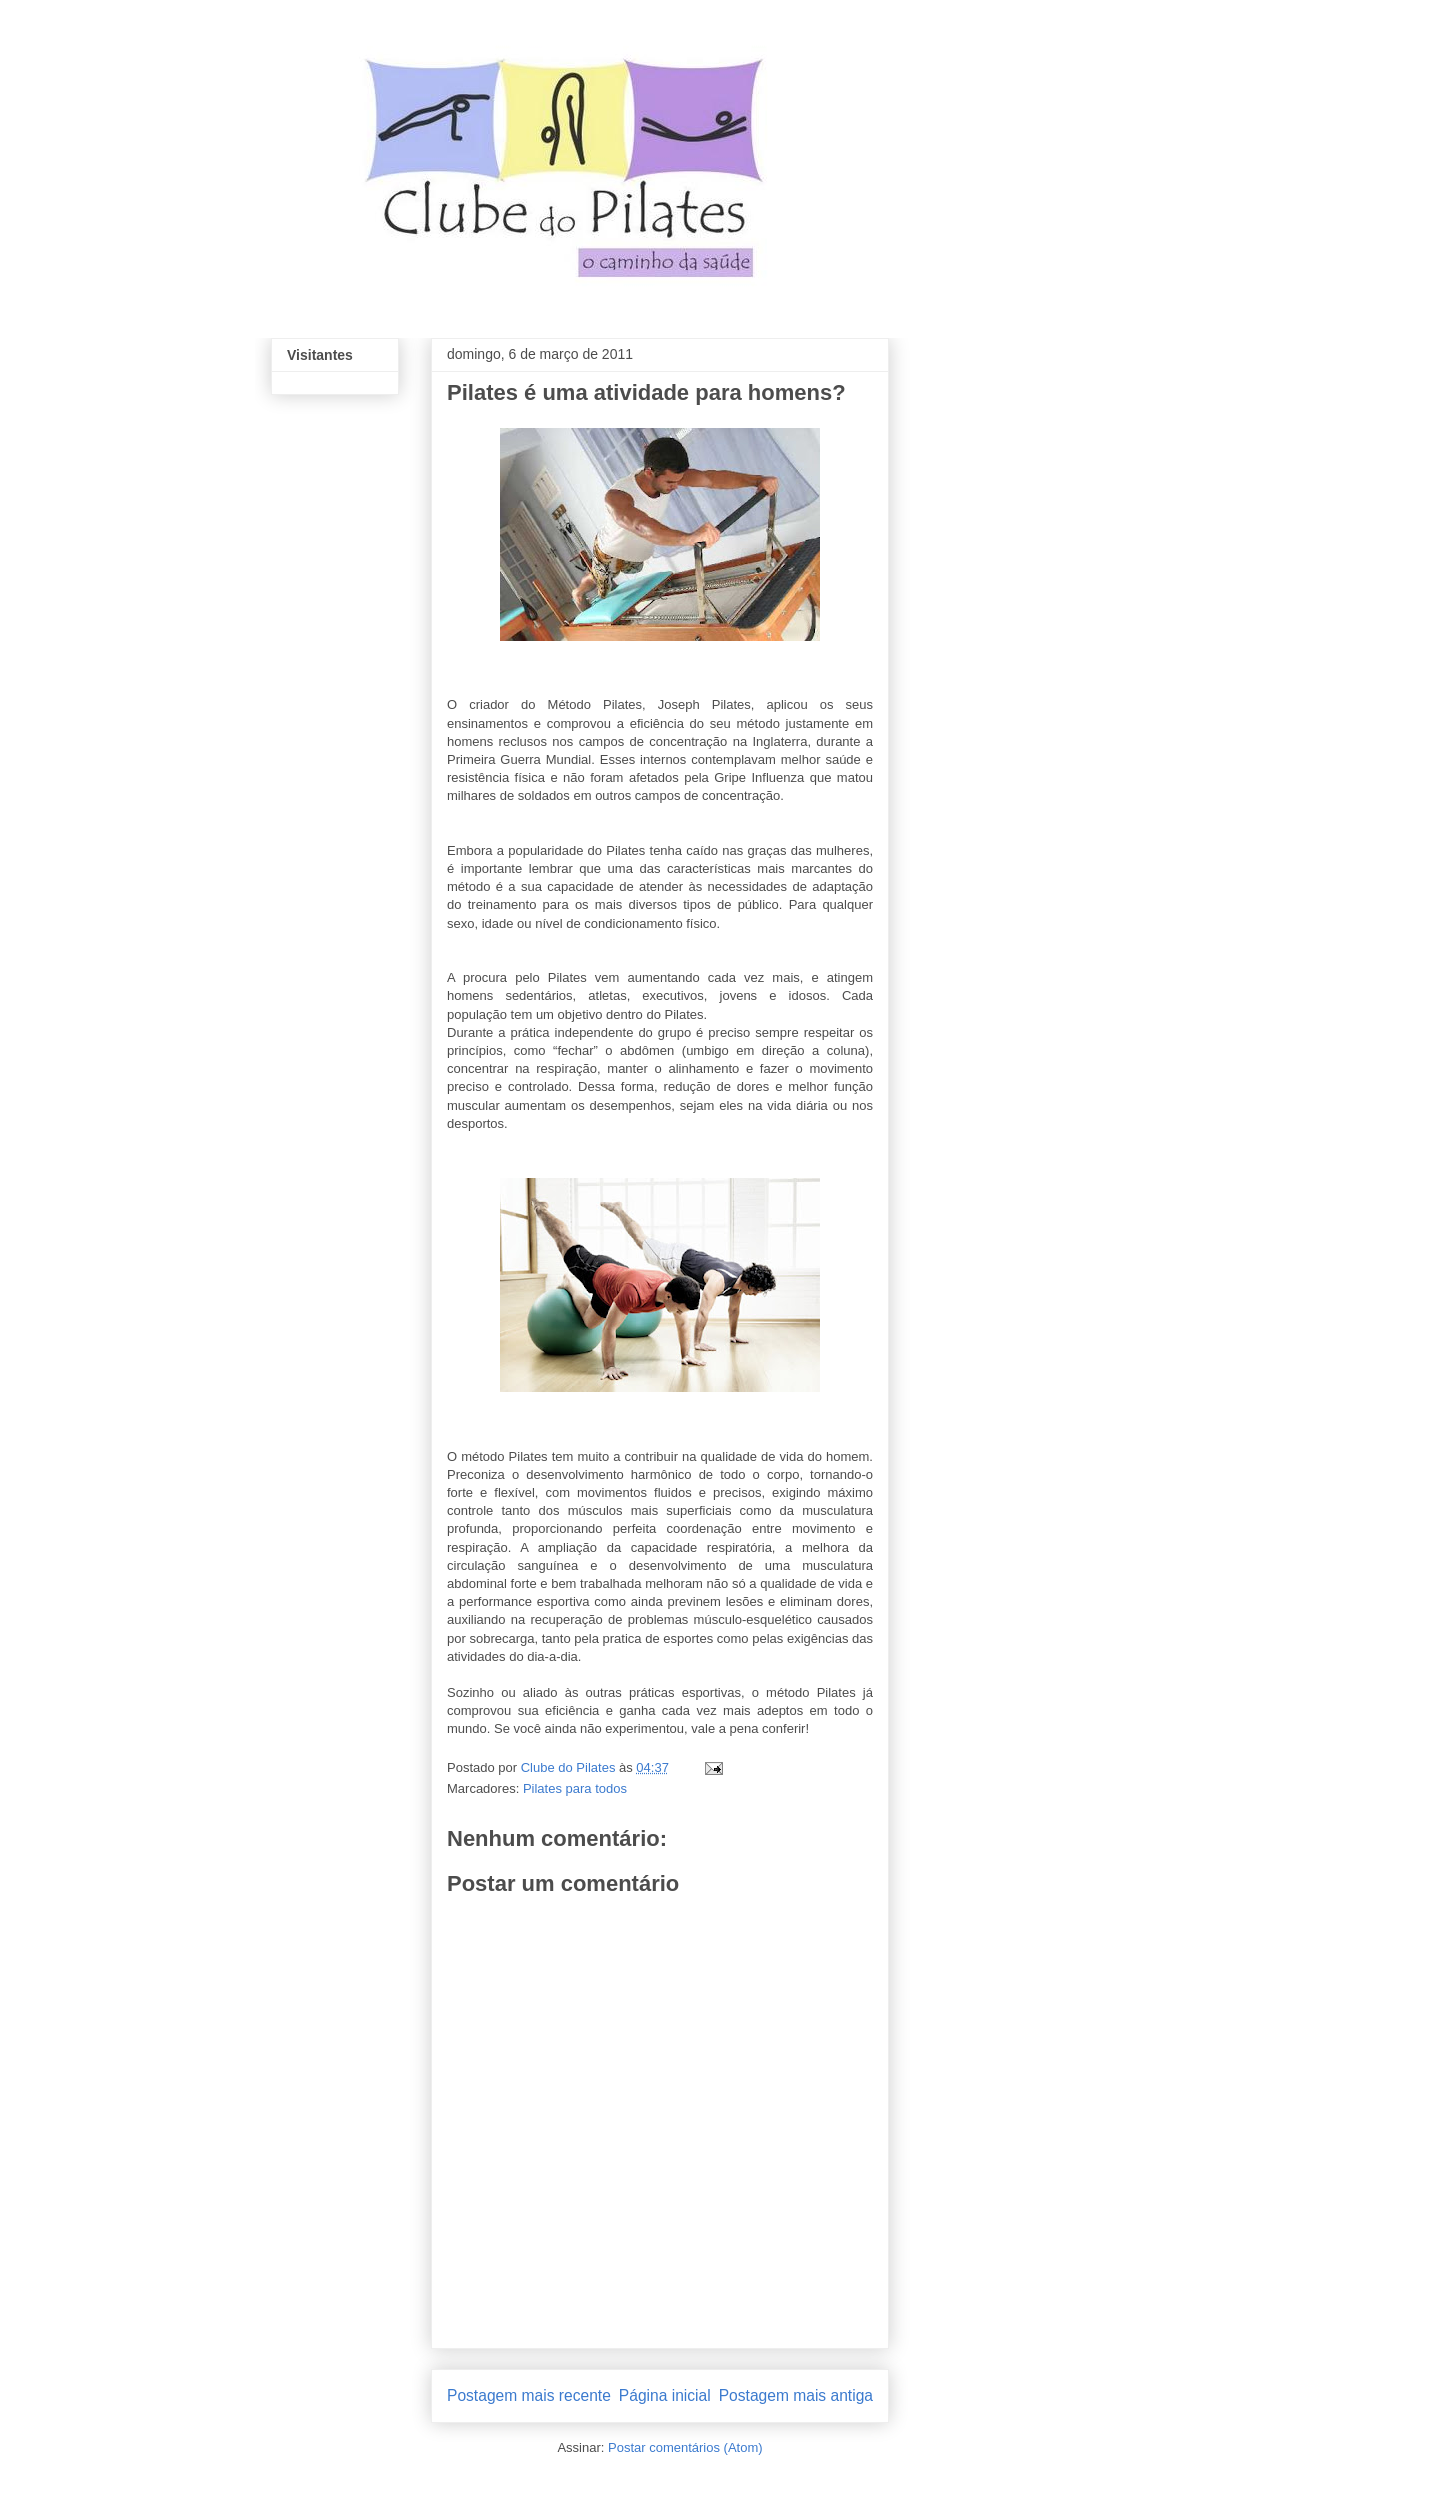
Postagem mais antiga (796, 2395)
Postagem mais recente (529, 2395)
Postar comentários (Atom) (685, 2447)
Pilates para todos (575, 1788)
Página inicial (665, 2395)
